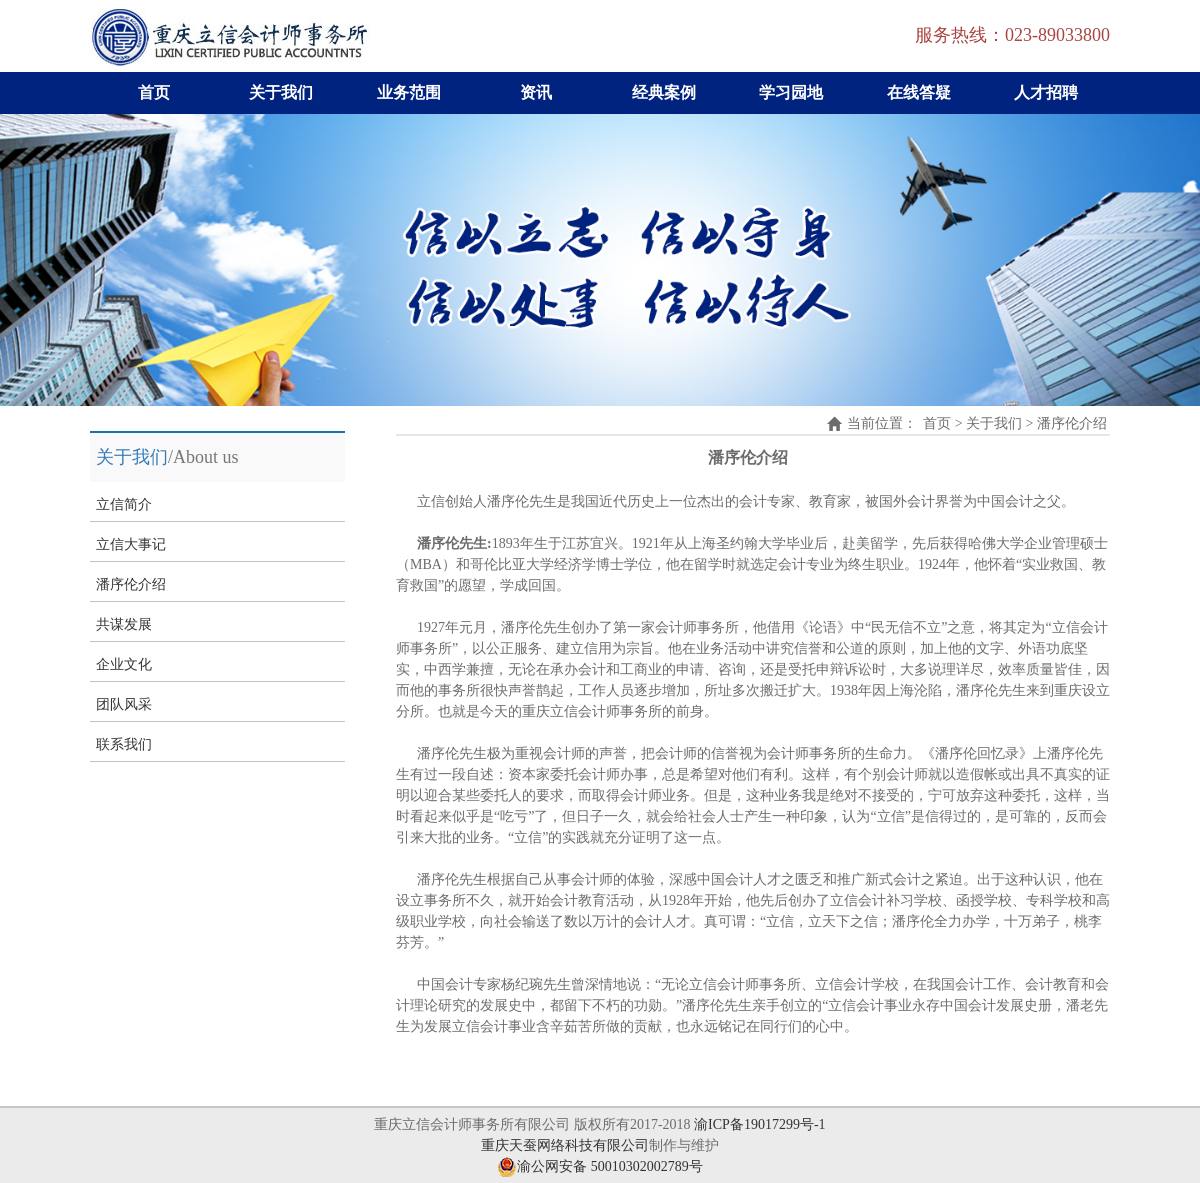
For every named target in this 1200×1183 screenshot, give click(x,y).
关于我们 (281, 92)
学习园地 (791, 92)
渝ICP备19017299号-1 (759, 1124)
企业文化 (124, 664)
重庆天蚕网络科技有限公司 (565, 1145)
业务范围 (409, 92)
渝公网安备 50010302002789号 (600, 1166)
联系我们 (124, 744)
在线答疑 (919, 92)
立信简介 (124, 504)
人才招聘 (1046, 92)
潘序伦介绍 (131, 584)
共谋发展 (124, 624)
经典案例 (664, 92)
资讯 (536, 92)
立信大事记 (131, 544)
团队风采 (124, 704)
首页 (154, 92)
